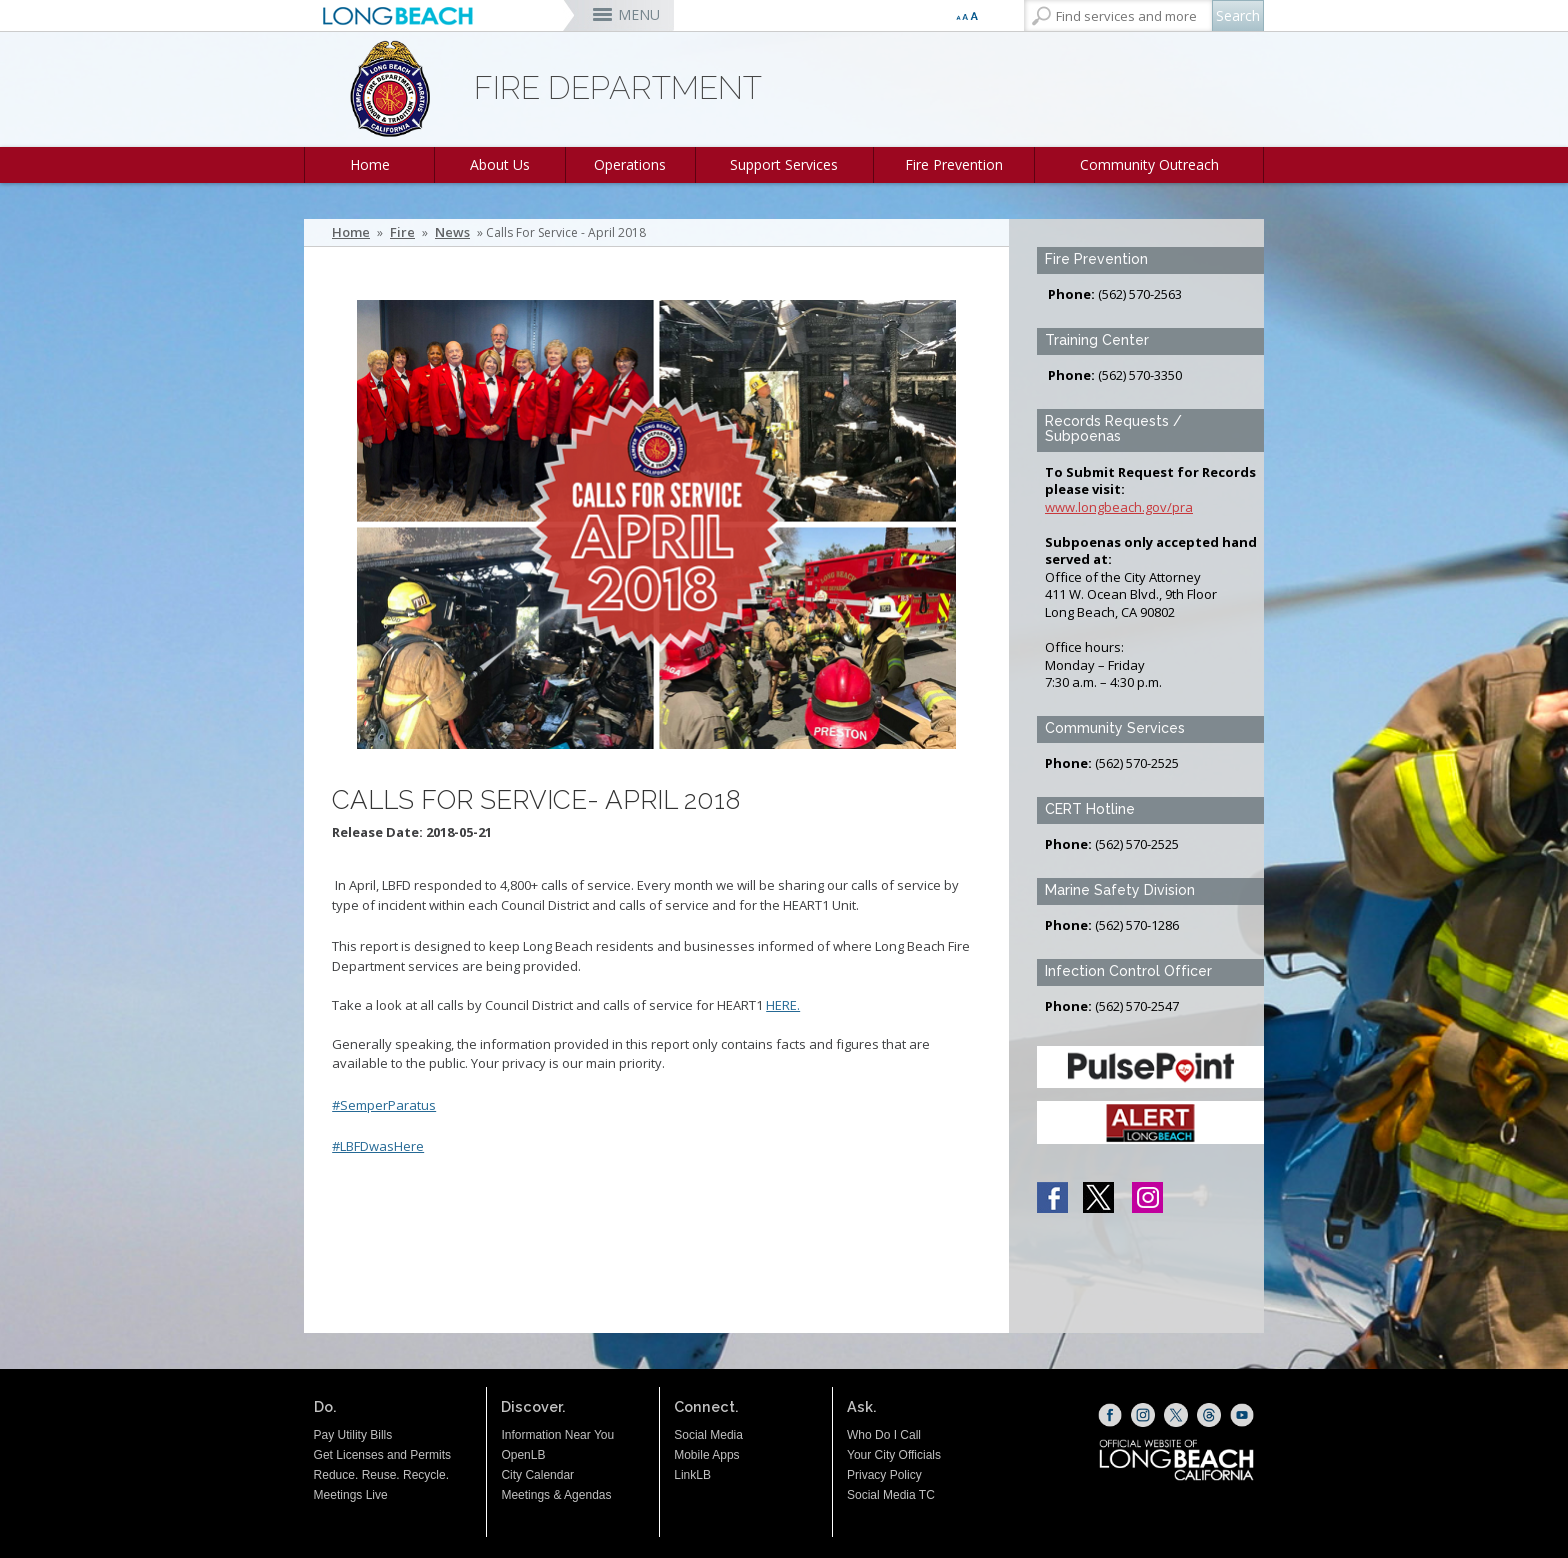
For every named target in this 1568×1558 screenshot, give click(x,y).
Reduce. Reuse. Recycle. (381, 1475)
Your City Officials (894, 1455)
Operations (630, 164)
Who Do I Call (884, 1435)
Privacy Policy (884, 1475)
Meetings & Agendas (556, 1495)
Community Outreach (1149, 164)
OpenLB (523, 1455)
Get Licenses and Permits (382, 1455)
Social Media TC (891, 1495)
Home (370, 164)
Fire (402, 232)
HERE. (783, 1005)
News (452, 232)
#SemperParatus (384, 1105)
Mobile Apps (706, 1455)
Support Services (784, 164)
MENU (639, 14)
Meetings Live (351, 1495)
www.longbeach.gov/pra (1119, 507)
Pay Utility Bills (353, 1435)
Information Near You (557, 1435)
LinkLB (692, 1475)
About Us (500, 164)
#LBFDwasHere (378, 1146)
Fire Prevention (954, 164)
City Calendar (537, 1475)
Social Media (708, 1435)
